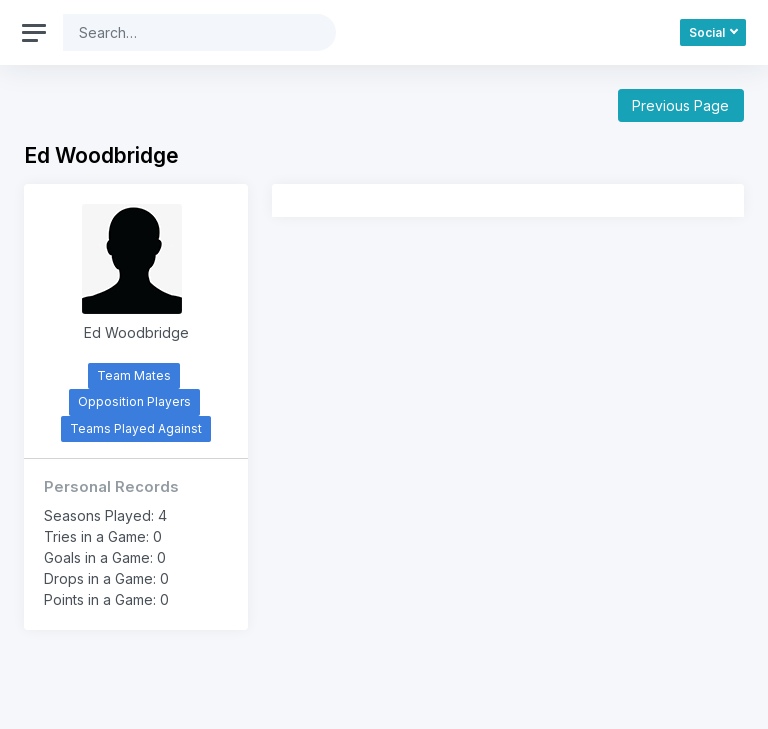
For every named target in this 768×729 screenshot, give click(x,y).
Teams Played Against (136, 428)
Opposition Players (134, 401)
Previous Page (680, 105)
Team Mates (134, 375)
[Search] (184, 32)
